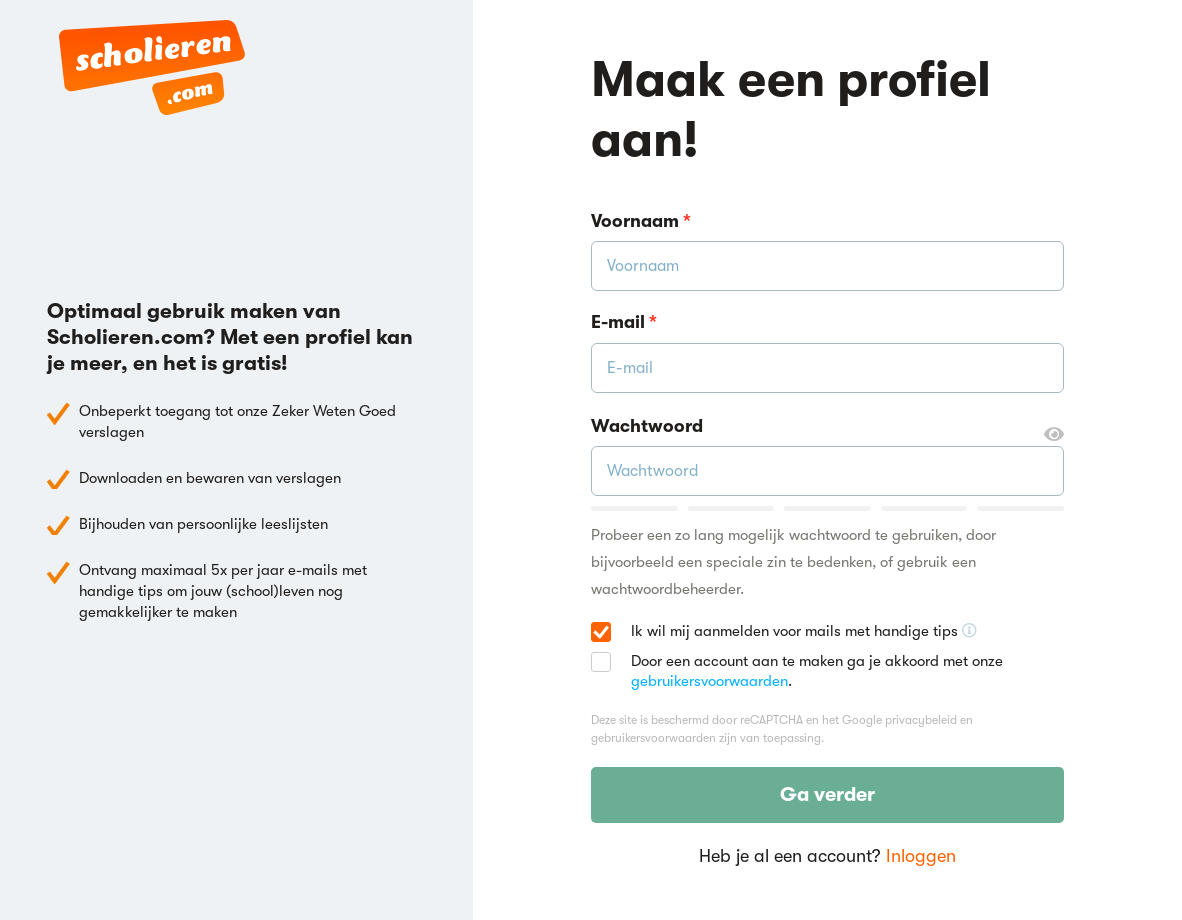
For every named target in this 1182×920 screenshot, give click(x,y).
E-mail (624, 322)
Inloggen (921, 856)
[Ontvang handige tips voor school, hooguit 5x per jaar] (969, 631)
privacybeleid (921, 720)
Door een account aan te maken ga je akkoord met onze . (817, 671)
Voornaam (641, 221)
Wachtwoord (827, 427)
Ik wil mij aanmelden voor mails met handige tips (804, 632)
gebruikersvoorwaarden (709, 681)
